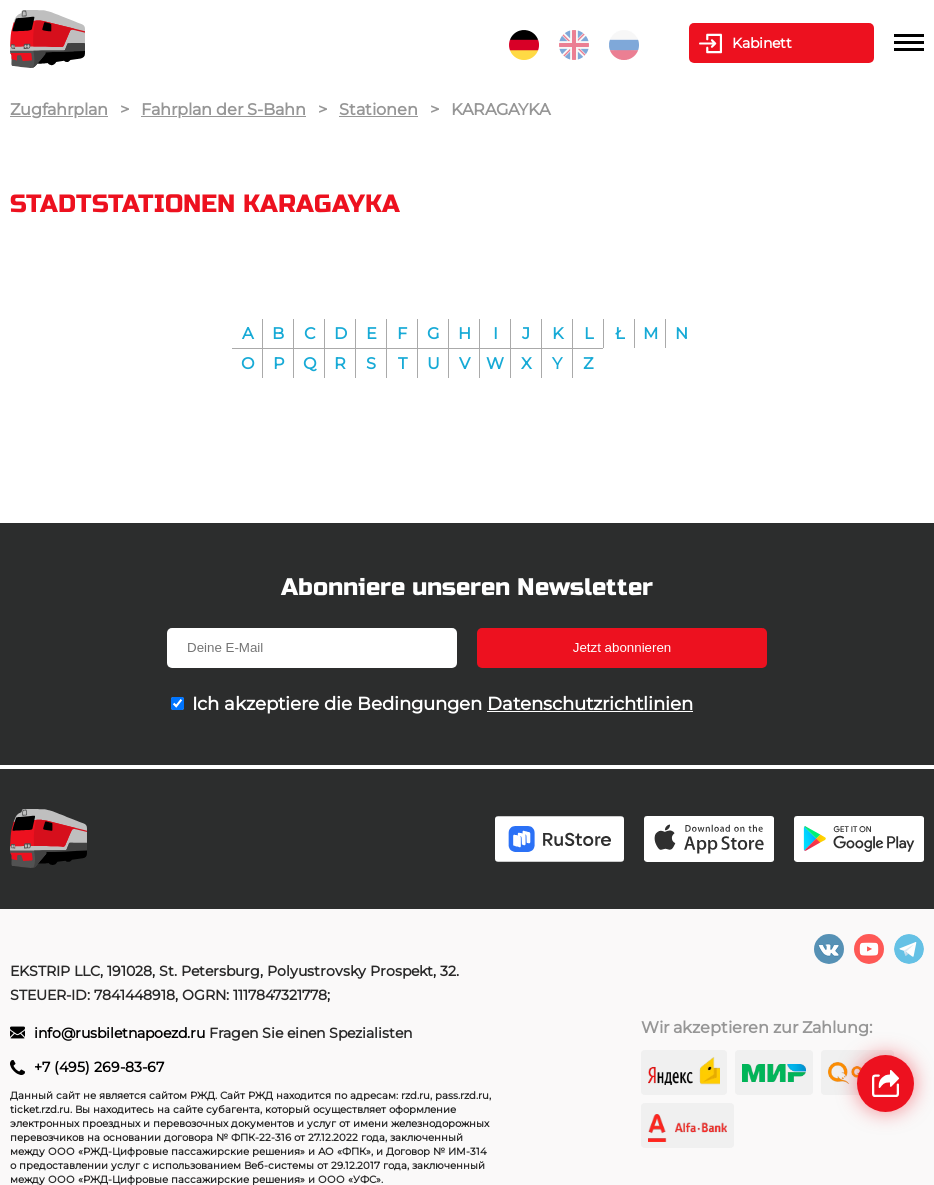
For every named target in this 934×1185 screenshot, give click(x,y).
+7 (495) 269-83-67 (99, 1067)
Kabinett (762, 43)
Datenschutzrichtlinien (590, 704)
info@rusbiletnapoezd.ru (119, 1033)
